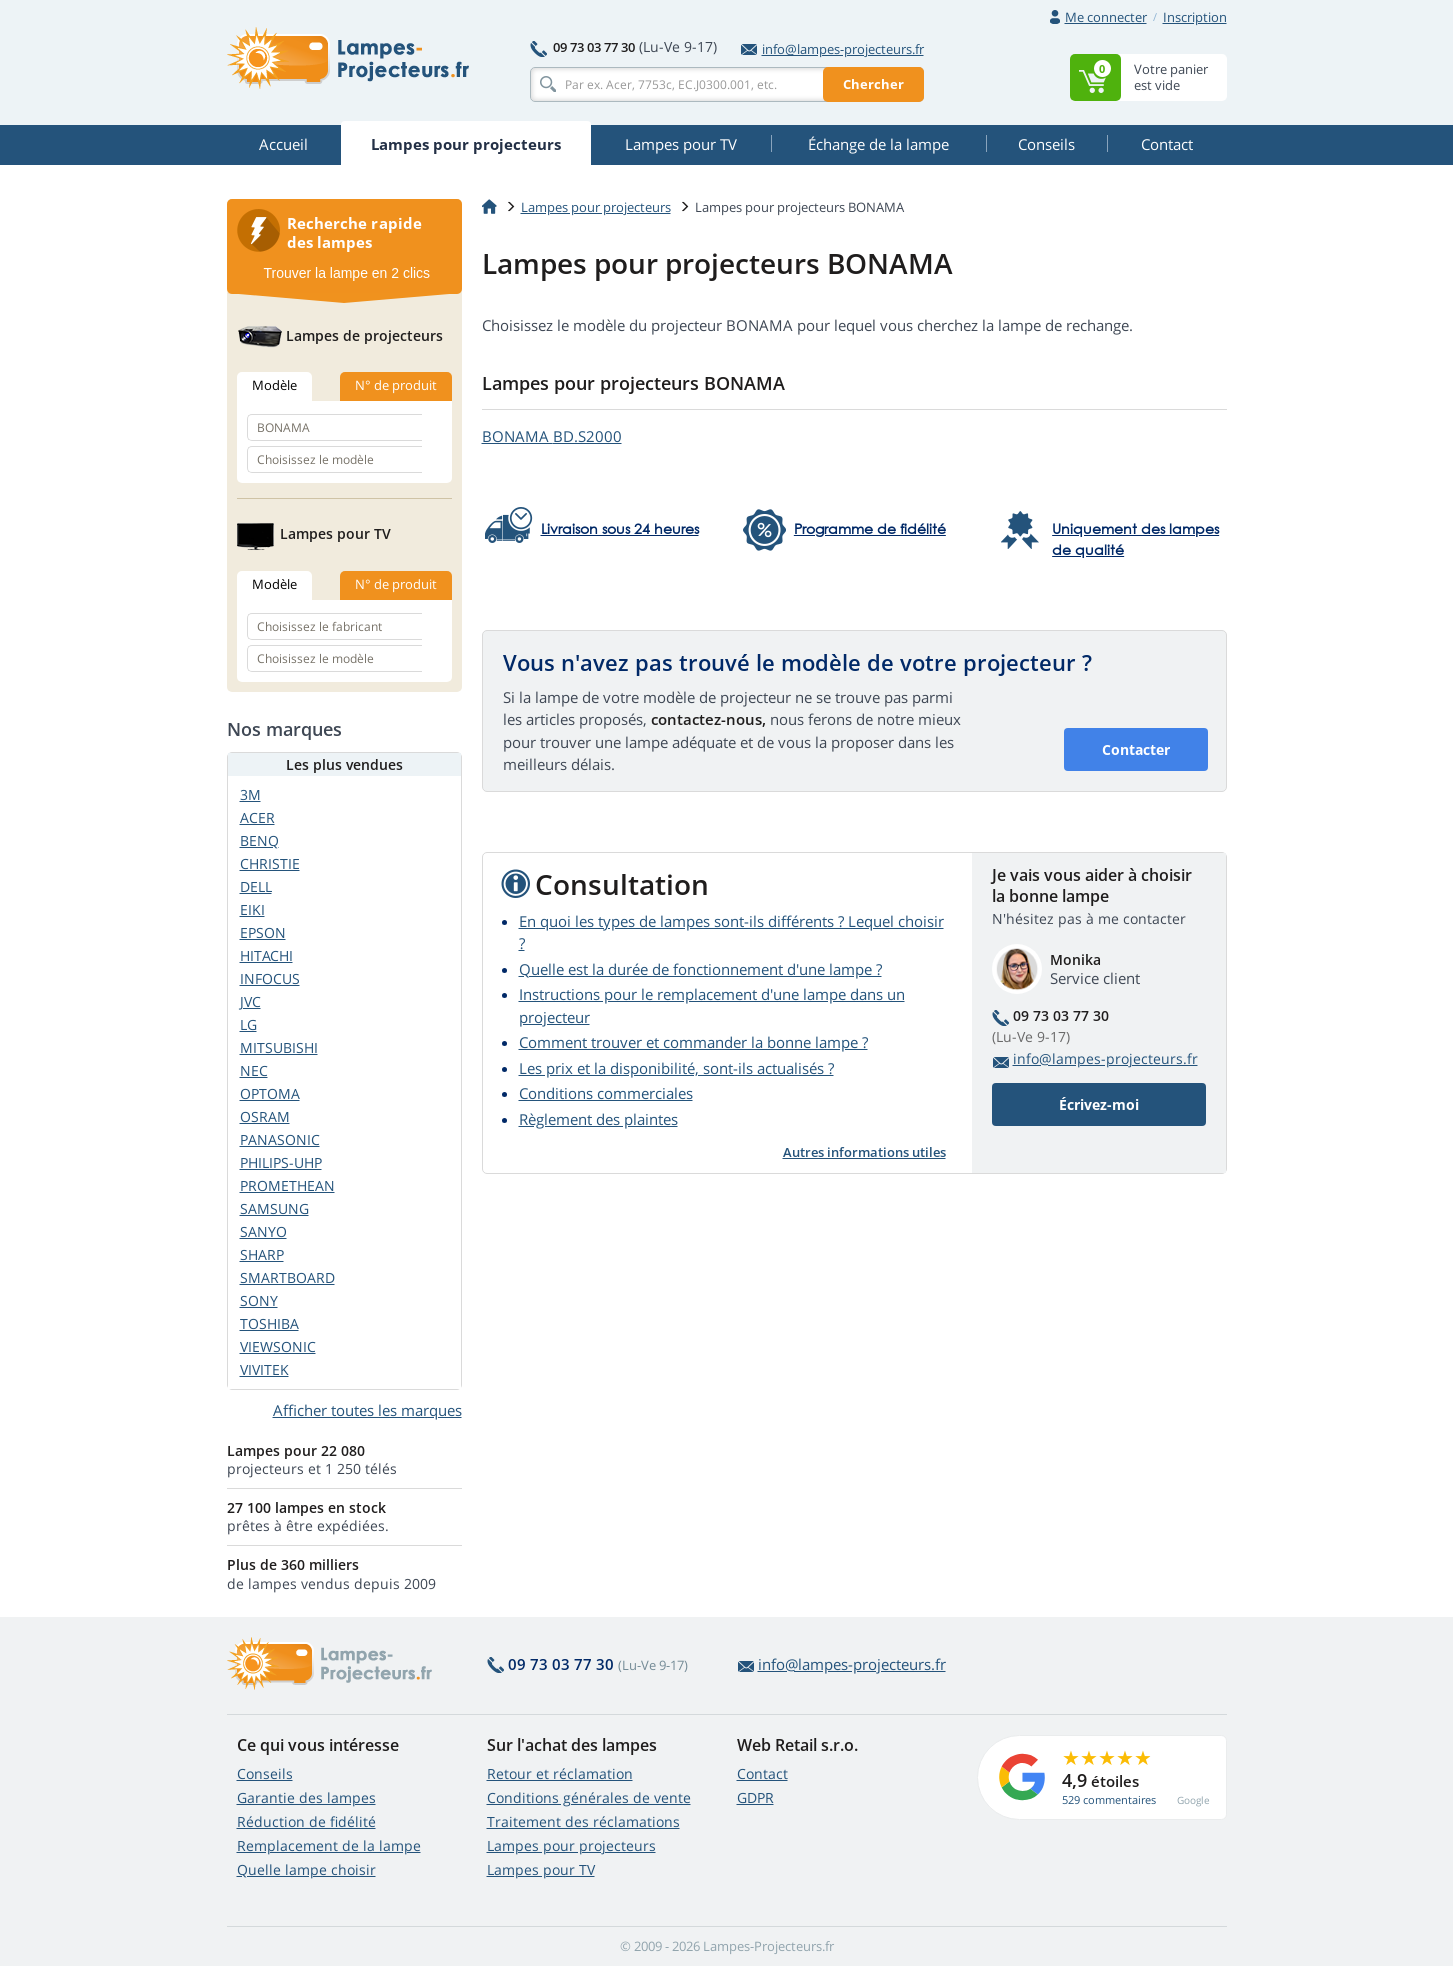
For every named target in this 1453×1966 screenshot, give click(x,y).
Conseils (265, 1773)
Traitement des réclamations (583, 1821)
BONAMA (552, 436)
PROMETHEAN (287, 1185)
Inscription (1195, 17)
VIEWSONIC (278, 1346)
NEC (254, 1070)
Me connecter (1106, 17)
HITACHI (266, 955)
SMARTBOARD (287, 1277)
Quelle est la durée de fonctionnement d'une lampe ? (700, 969)
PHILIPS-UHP (281, 1162)
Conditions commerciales (606, 1093)
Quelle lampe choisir (306, 1869)
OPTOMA (270, 1093)
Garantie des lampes (306, 1797)
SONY (259, 1300)
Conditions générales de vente (589, 1797)
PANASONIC (280, 1139)
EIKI (252, 909)
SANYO (263, 1231)
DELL (256, 886)
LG (248, 1024)
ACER (257, 817)
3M (250, 794)
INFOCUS (270, 978)
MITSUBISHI (279, 1047)
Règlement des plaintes (598, 1119)
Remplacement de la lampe (329, 1845)
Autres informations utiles (864, 1152)
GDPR (755, 1797)
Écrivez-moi (1099, 1104)
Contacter (1136, 749)
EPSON (263, 932)
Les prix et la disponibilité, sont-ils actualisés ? (676, 1068)
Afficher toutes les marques (367, 1410)
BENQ (259, 840)
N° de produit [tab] (396, 385)
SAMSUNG (274, 1208)
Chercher (873, 84)
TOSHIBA (269, 1323)
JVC (250, 1001)
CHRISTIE (270, 863)
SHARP (262, 1254)
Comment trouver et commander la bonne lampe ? (693, 1042)
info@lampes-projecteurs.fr (832, 49)
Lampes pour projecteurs (596, 207)
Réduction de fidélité (306, 1821)
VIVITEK (264, 1369)
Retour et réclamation (560, 1773)
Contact (762, 1773)
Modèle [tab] (274, 385)
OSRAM (265, 1116)
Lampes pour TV (541, 1869)
